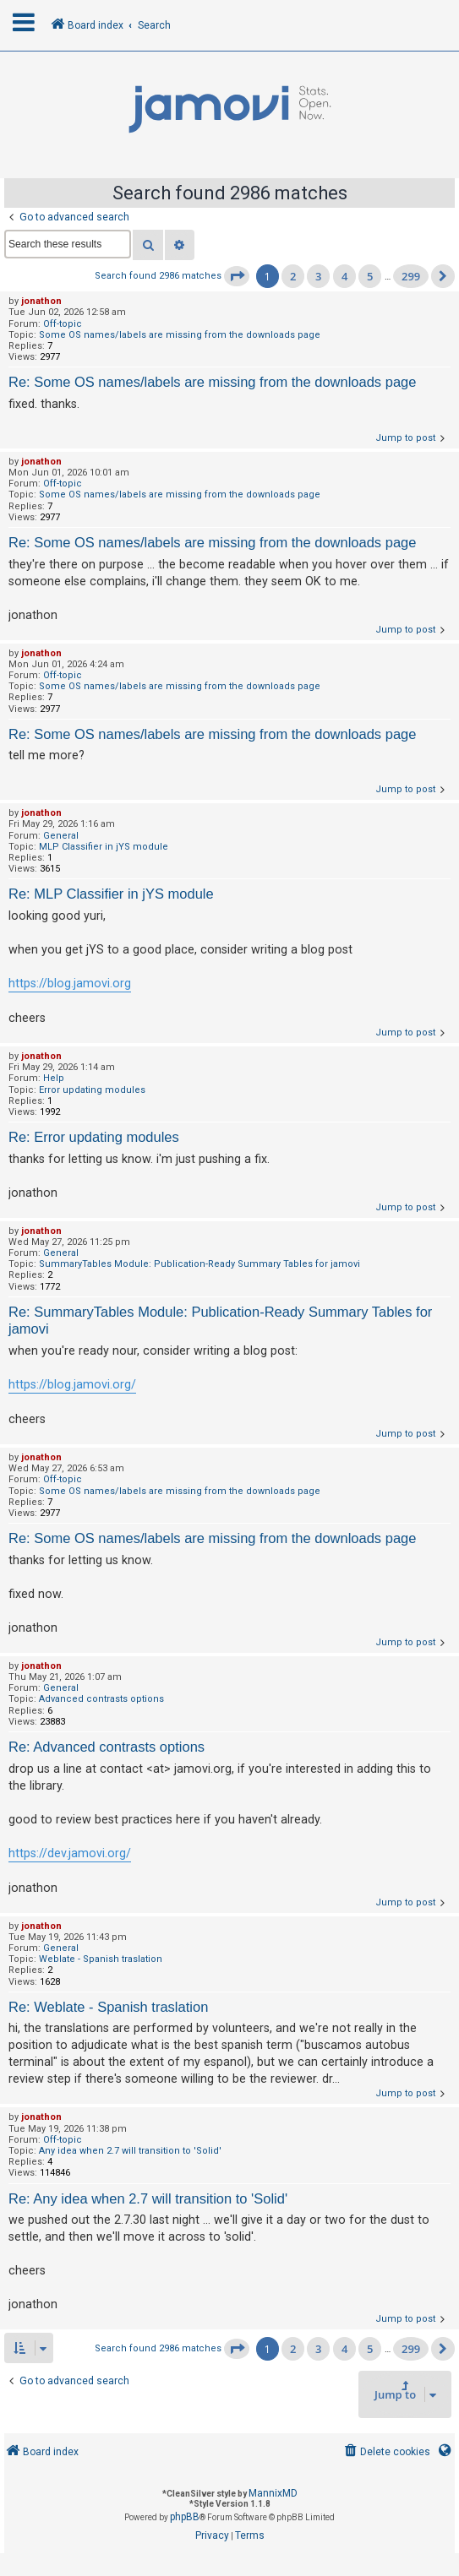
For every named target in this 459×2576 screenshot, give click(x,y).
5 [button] (370, 276)
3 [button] (318, 276)
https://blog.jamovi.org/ (72, 1384)
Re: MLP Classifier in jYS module (111, 893)
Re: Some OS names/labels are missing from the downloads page (212, 381)
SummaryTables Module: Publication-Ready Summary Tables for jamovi (199, 1263)
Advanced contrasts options (101, 1698)
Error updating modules (92, 1089)
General (61, 835)
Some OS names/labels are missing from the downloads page (179, 334)
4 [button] (344, 276)
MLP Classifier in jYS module (103, 846)
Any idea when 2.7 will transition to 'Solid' (130, 2150)
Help (53, 1078)
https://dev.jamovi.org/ (69, 1853)
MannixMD (273, 2493)
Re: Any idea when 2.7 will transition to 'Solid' (147, 2198)
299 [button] (411, 276)
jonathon (41, 301)
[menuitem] (386, 2452)
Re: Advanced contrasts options (106, 1746)
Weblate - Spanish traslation (100, 1959)
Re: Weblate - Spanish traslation (108, 2006)
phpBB (184, 2517)
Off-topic (62, 323)
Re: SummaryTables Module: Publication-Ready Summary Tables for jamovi (220, 1320)
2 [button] (293, 276)
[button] (236, 276)
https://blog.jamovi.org (69, 983)
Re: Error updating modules (93, 1136)
